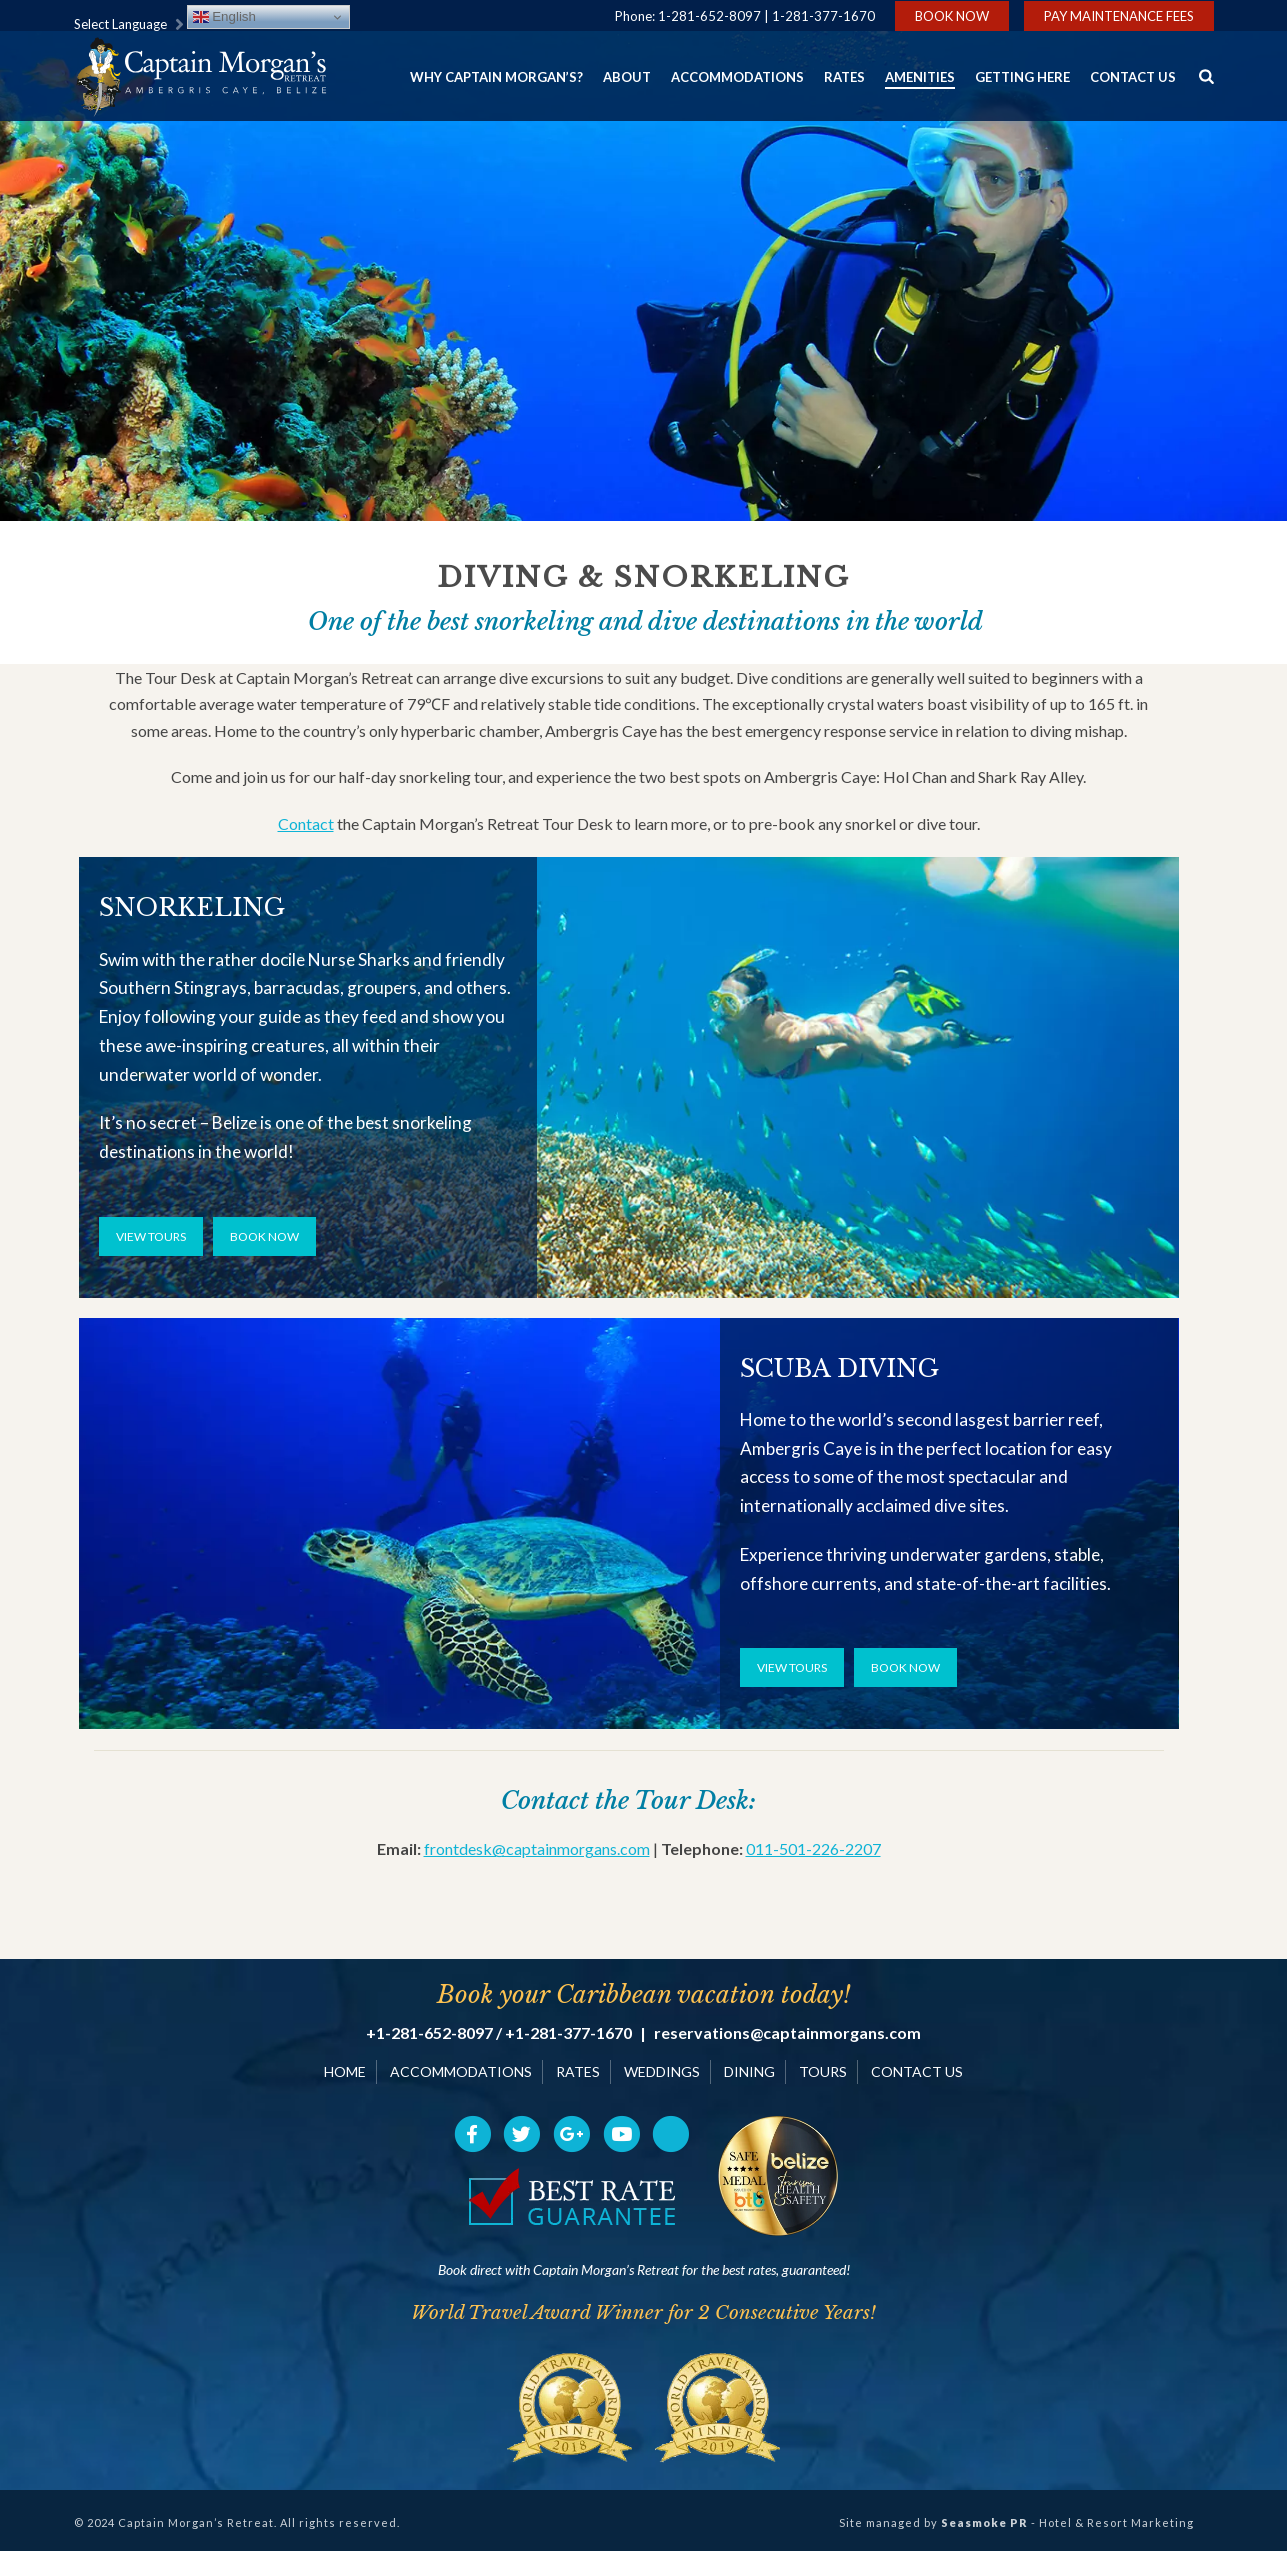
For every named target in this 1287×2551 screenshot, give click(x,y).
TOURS (823, 2071)
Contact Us (1133, 77)
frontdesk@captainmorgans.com (537, 1848)
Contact (306, 823)
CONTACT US (917, 2071)
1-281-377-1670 (823, 16)
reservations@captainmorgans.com (787, 2033)
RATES (578, 2071)
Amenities (920, 77)
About (627, 77)
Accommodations (737, 77)
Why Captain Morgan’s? (496, 77)
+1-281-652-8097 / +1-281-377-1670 (499, 2033)
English (224, 17)
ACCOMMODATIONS (461, 2071)
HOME (345, 2071)
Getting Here (1022, 77)
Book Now (952, 16)
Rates (844, 77)
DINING (749, 2071)
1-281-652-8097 (709, 16)
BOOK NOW (264, 1236)
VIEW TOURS (151, 1236)
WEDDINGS (662, 2071)
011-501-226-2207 (813, 1848)
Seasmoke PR (984, 2522)
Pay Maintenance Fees (1119, 16)
